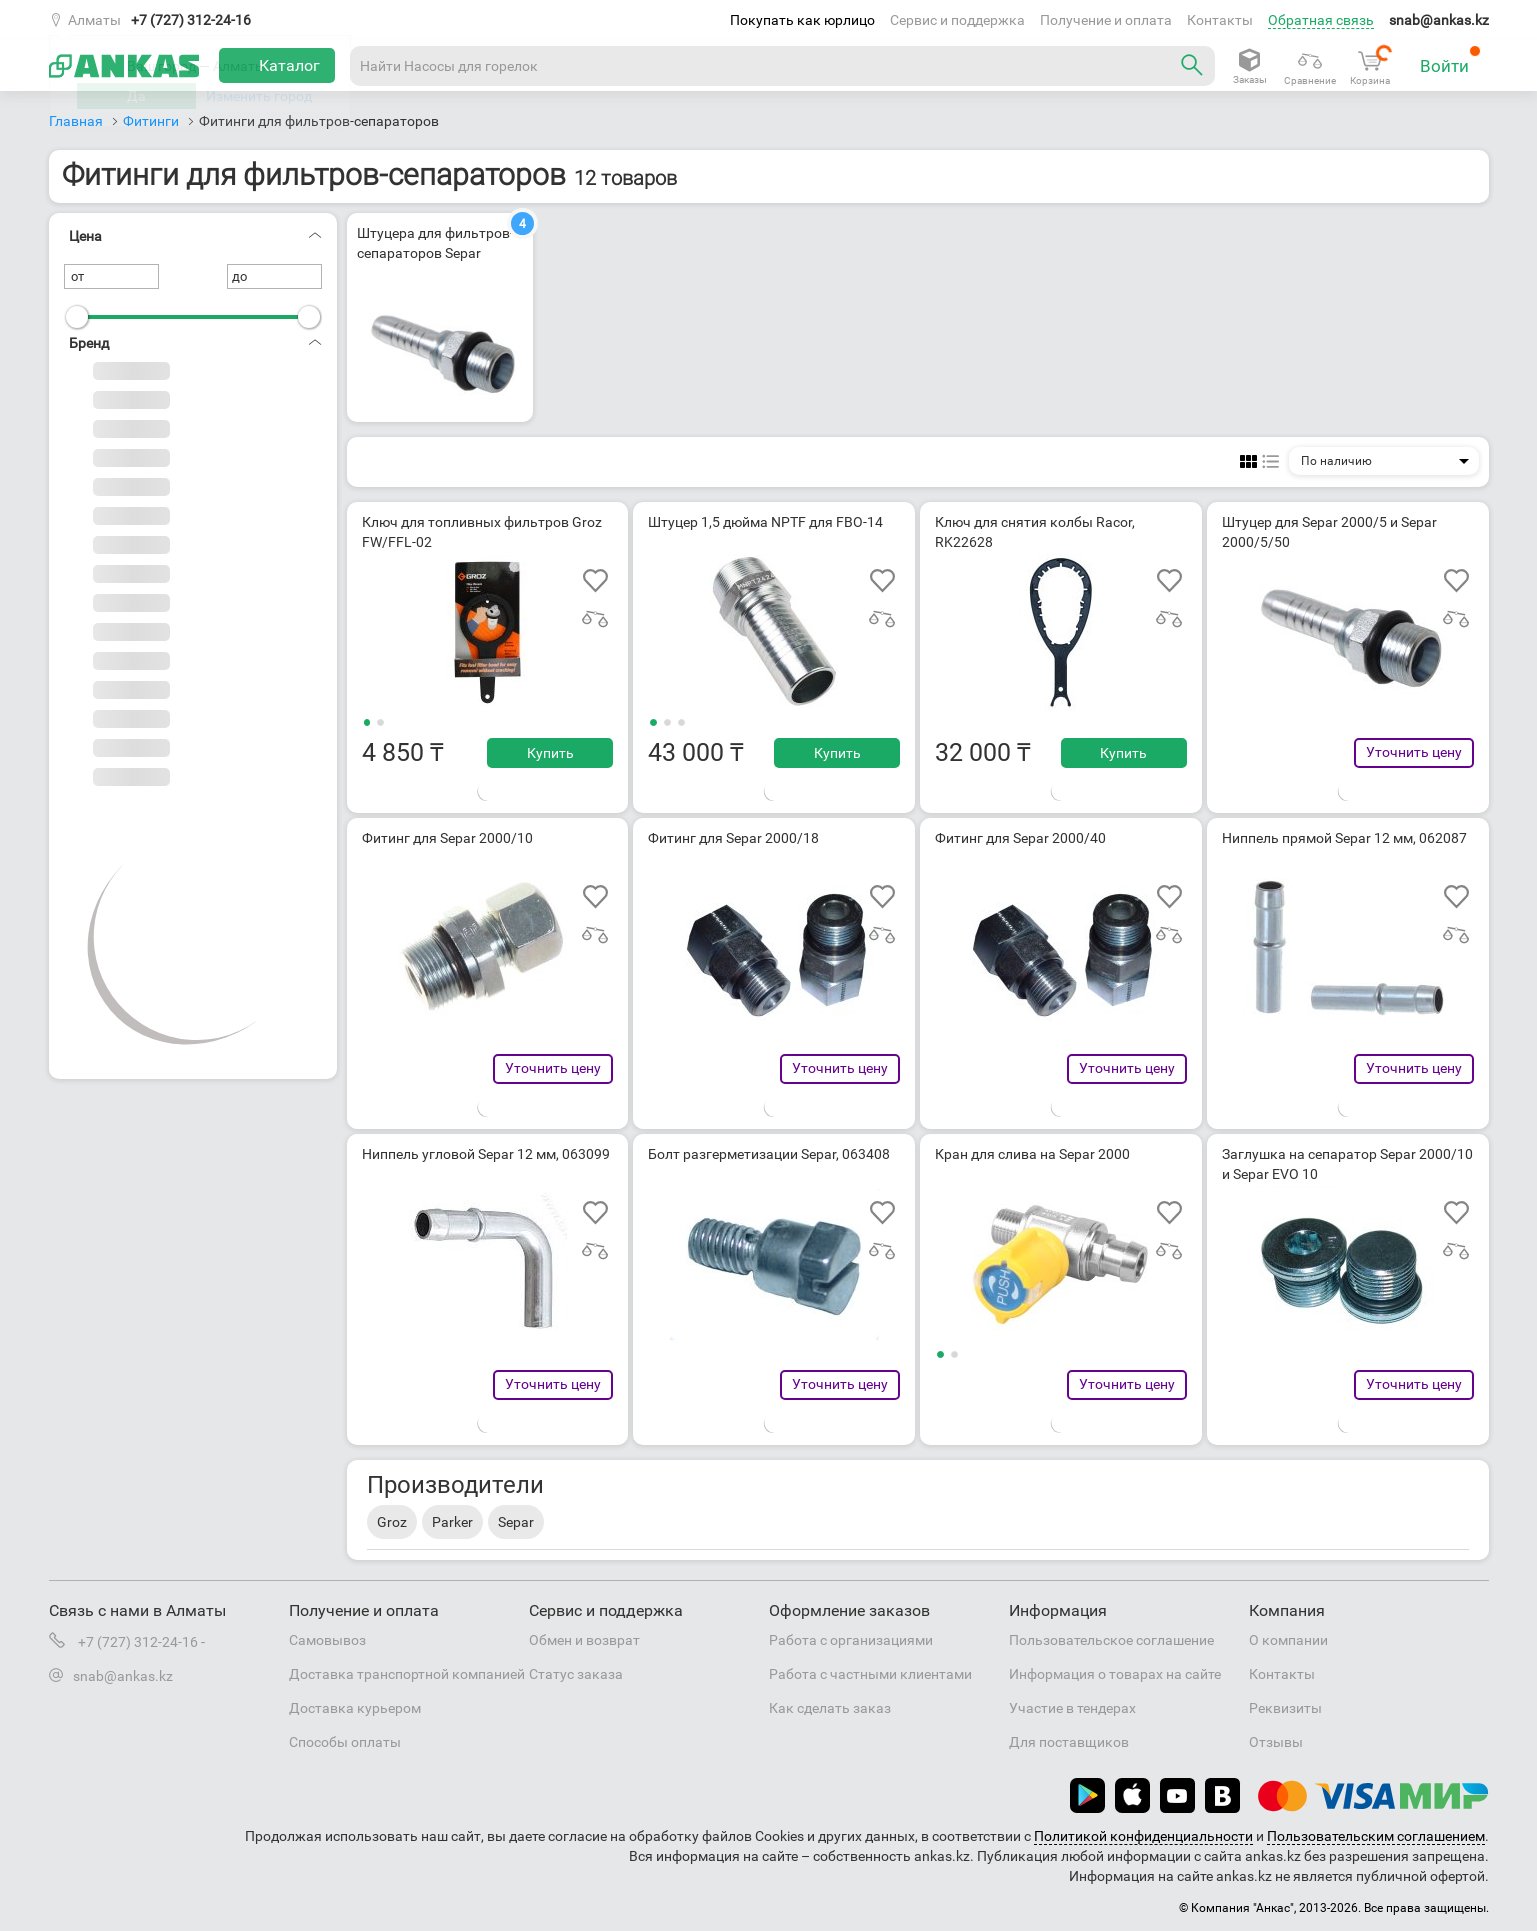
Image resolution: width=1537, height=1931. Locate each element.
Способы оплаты (345, 1742)
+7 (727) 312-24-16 (191, 20)
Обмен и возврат (584, 1640)
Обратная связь (1321, 20)
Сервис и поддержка (957, 20)
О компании (1288, 1640)
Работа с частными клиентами (870, 1674)
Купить (550, 753)
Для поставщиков (1069, 1742)
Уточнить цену (1414, 752)
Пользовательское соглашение (1111, 1640)
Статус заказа (576, 1674)
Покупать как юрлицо (802, 20)
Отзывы (1276, 1742)
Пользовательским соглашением (1376, 1836)
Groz (392, 1522)
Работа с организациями (851, 1640)
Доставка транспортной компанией (407, 1674)
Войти (1450, 60)
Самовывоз (327, 1640)
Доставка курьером (355, 1708)
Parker (452, 1522)
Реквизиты (1285, 1708)
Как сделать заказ (830, 1708)
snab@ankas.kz (1439, 20)
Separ (516, 1522)
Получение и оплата (1106, 20)
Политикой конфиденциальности (1143, 1836)
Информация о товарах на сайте (1115, 1674)
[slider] (77, 317)
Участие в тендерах (1072, 1708)
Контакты (1220, 20)
